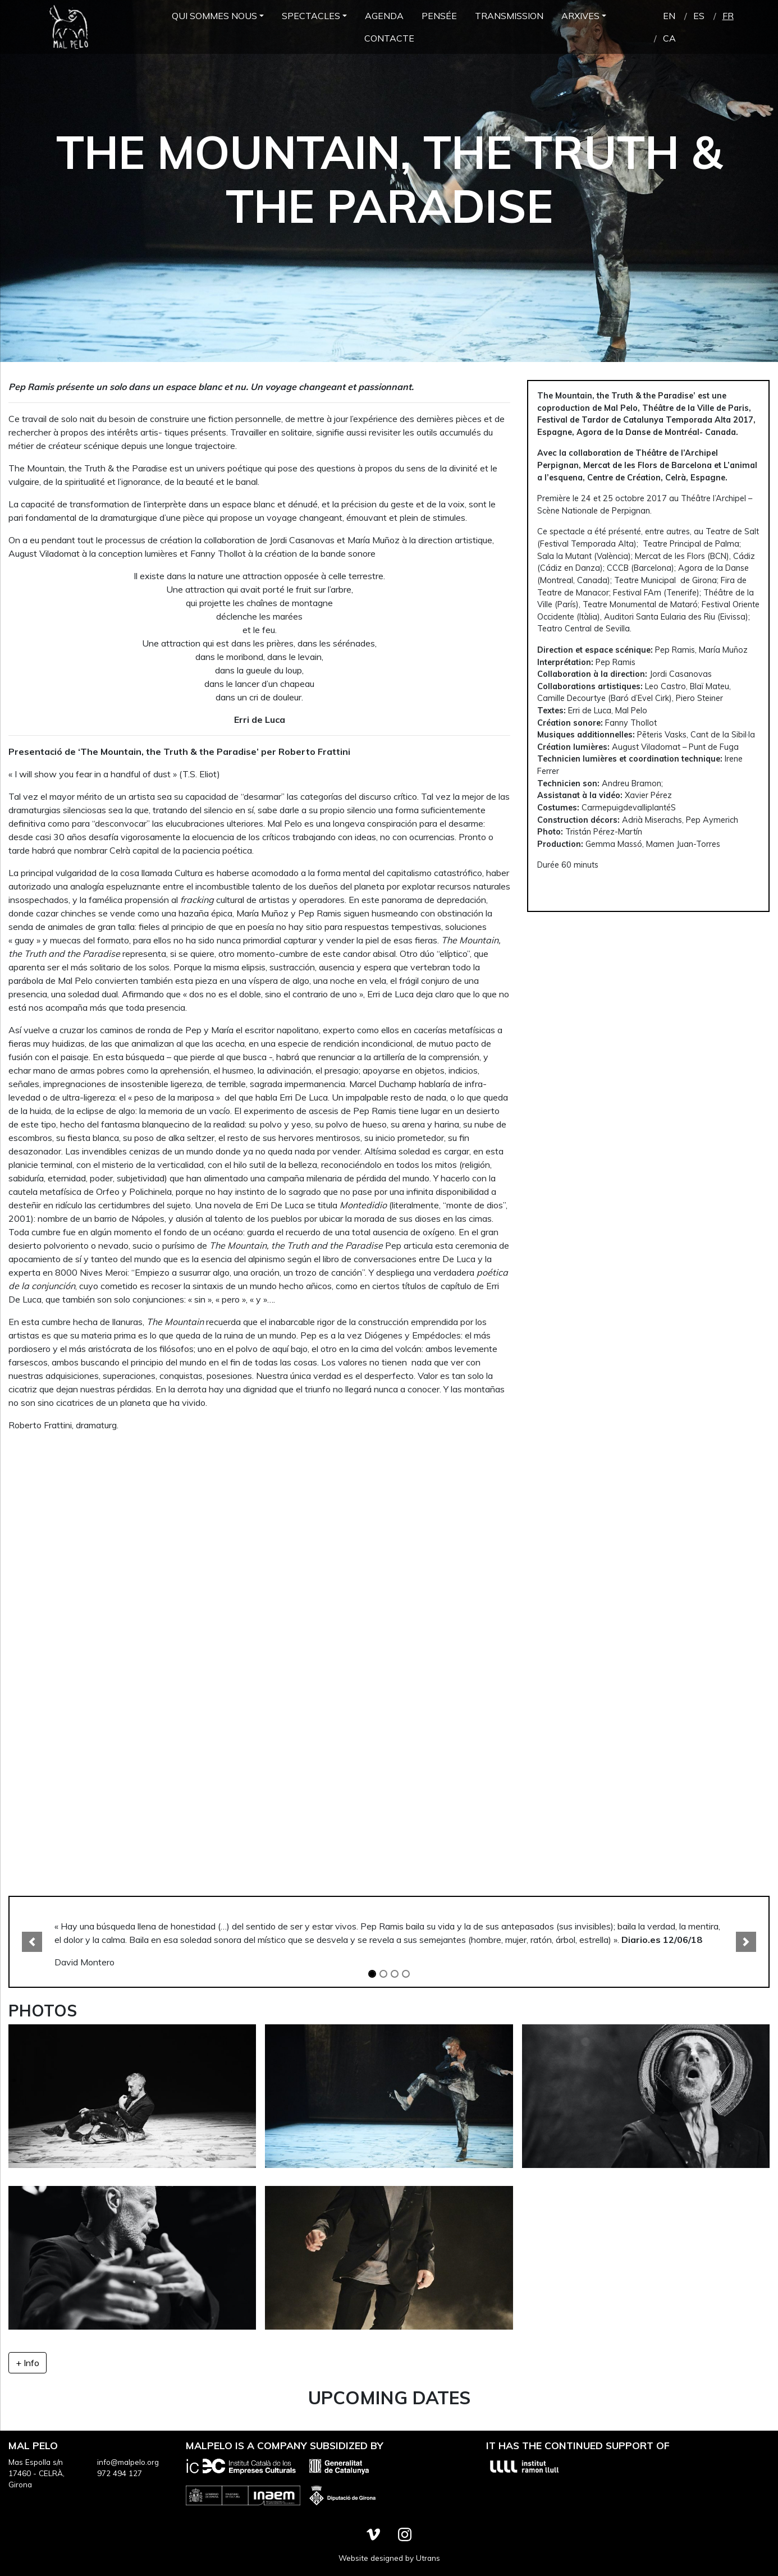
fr (728, 15)
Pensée (439, 15)
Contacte (389, 38)
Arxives (580, 15)
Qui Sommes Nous (214, 15)
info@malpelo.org (128, 2462)
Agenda (384, 15)
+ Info (27, 2362)
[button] (32, 1942)
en (669, 15)
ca (669, 38)
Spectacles (311, 15)
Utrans (428, 2558)
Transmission (509, 15)
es (698, 15)
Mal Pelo (68, 27)
